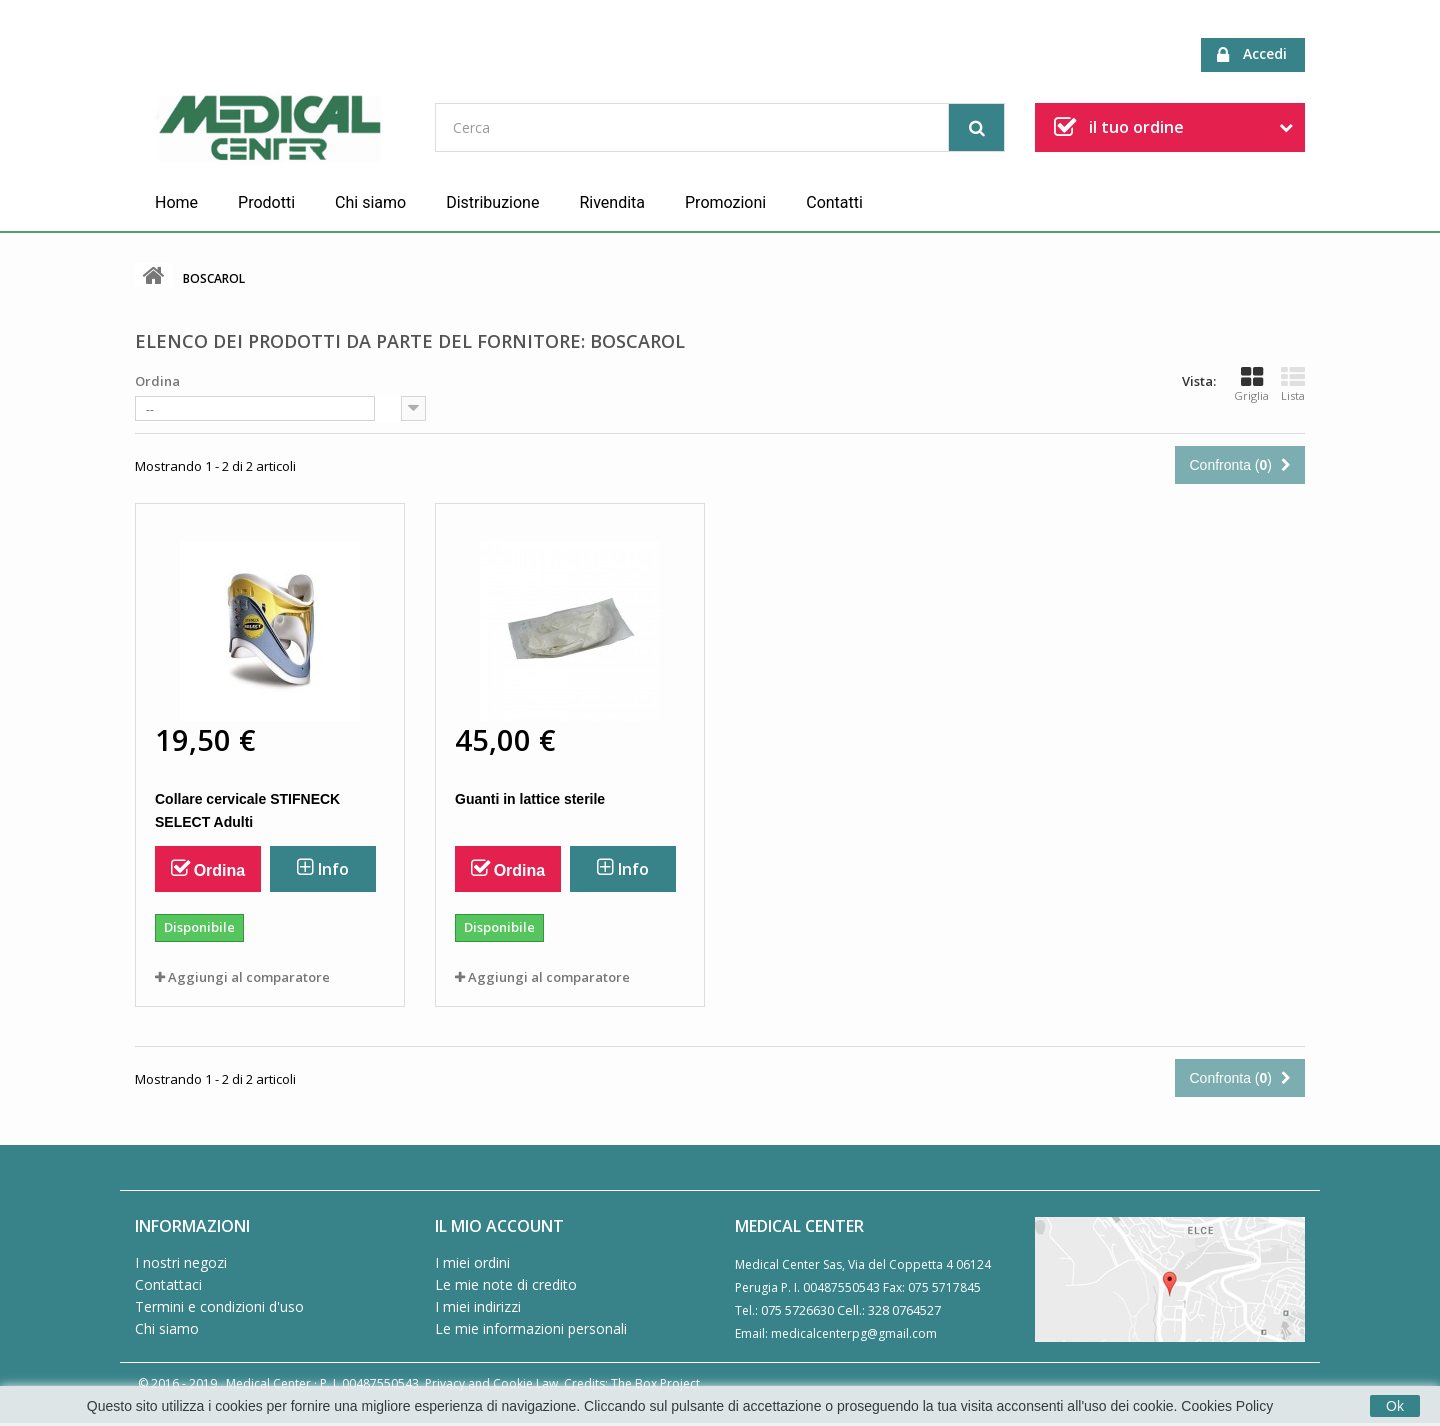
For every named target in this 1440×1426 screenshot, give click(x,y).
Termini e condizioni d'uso (219, 1306)
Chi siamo (370, 202)
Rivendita (612, 202)
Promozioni (725, 202)
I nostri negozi (181, 1262)
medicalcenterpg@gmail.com (854, 1333)
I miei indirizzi (478, 1306)
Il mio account (499, 1226)
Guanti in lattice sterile (530, 799)
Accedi (1252, 54)
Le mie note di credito (506, 1284)
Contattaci (168, 1284)
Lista (1293, 384)
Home (176, 202)
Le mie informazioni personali (531, 1328)
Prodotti (266, 202)
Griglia (1251, 384)
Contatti (834, 202)
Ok (1395, 1406)
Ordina (157, 381)
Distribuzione (492, 202)
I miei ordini (472, 1262)
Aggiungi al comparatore (249, 977)
